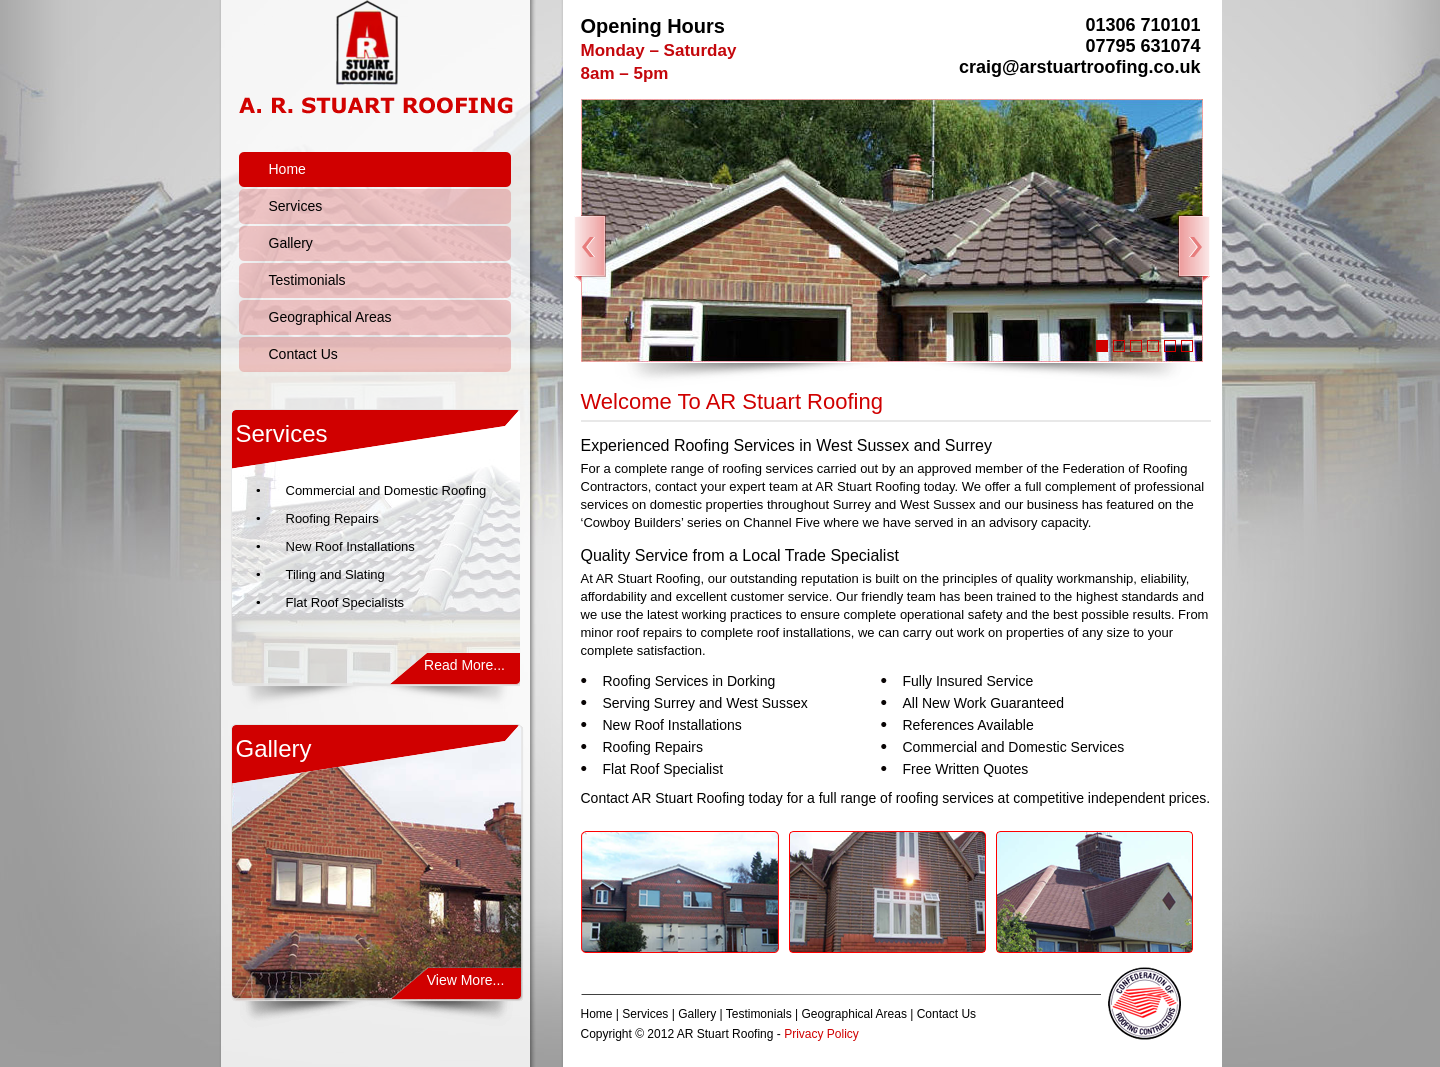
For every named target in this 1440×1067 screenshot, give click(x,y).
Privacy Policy (821, 1034)
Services (296, 206)
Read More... (464, 665)
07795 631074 (1142, 46)
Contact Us (303, 354)
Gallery (291, 243)
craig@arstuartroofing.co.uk (1080, 67)
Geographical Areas (330, 317)
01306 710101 (1142, 25)
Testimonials (307, 280)
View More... (466, 980)
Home (287, 169)
